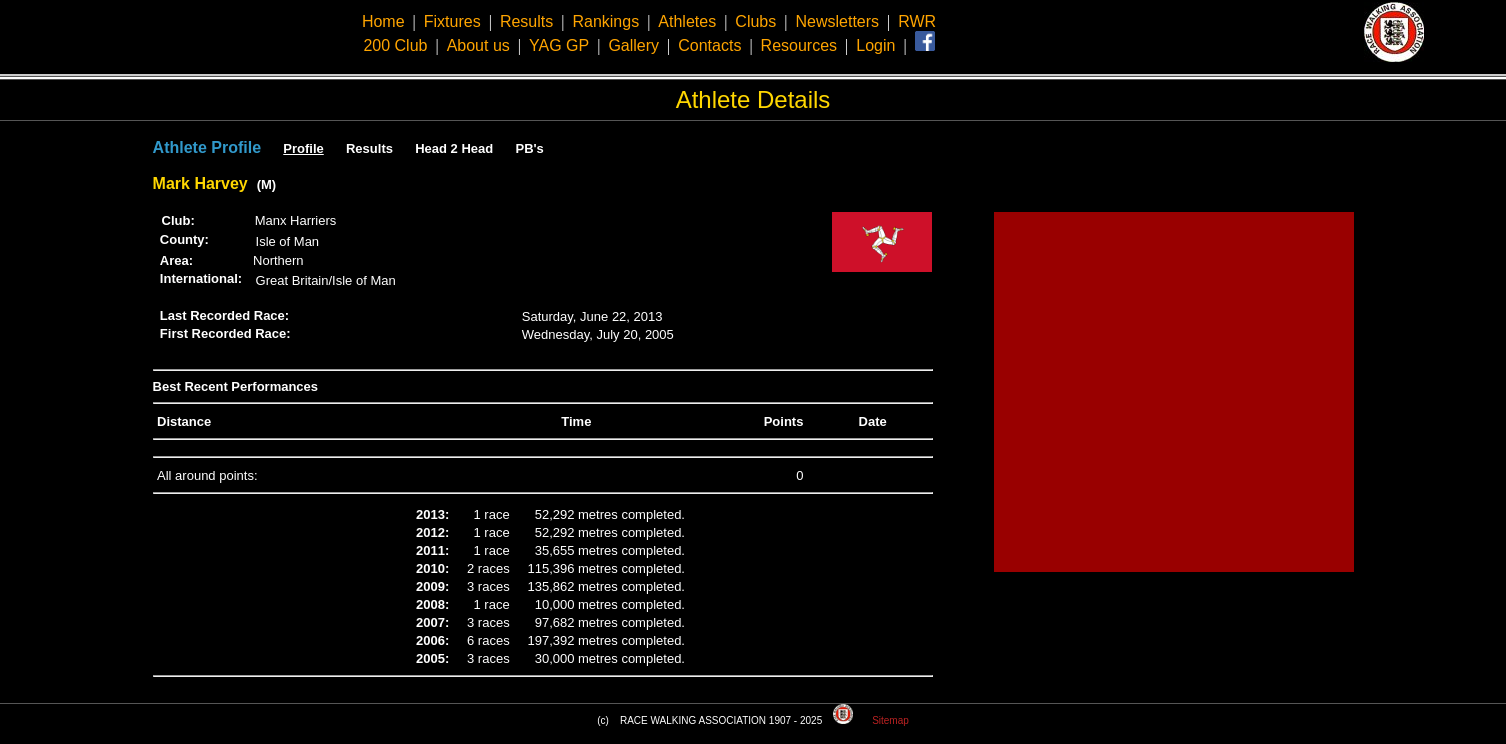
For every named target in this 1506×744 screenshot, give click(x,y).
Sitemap (890, 720)
